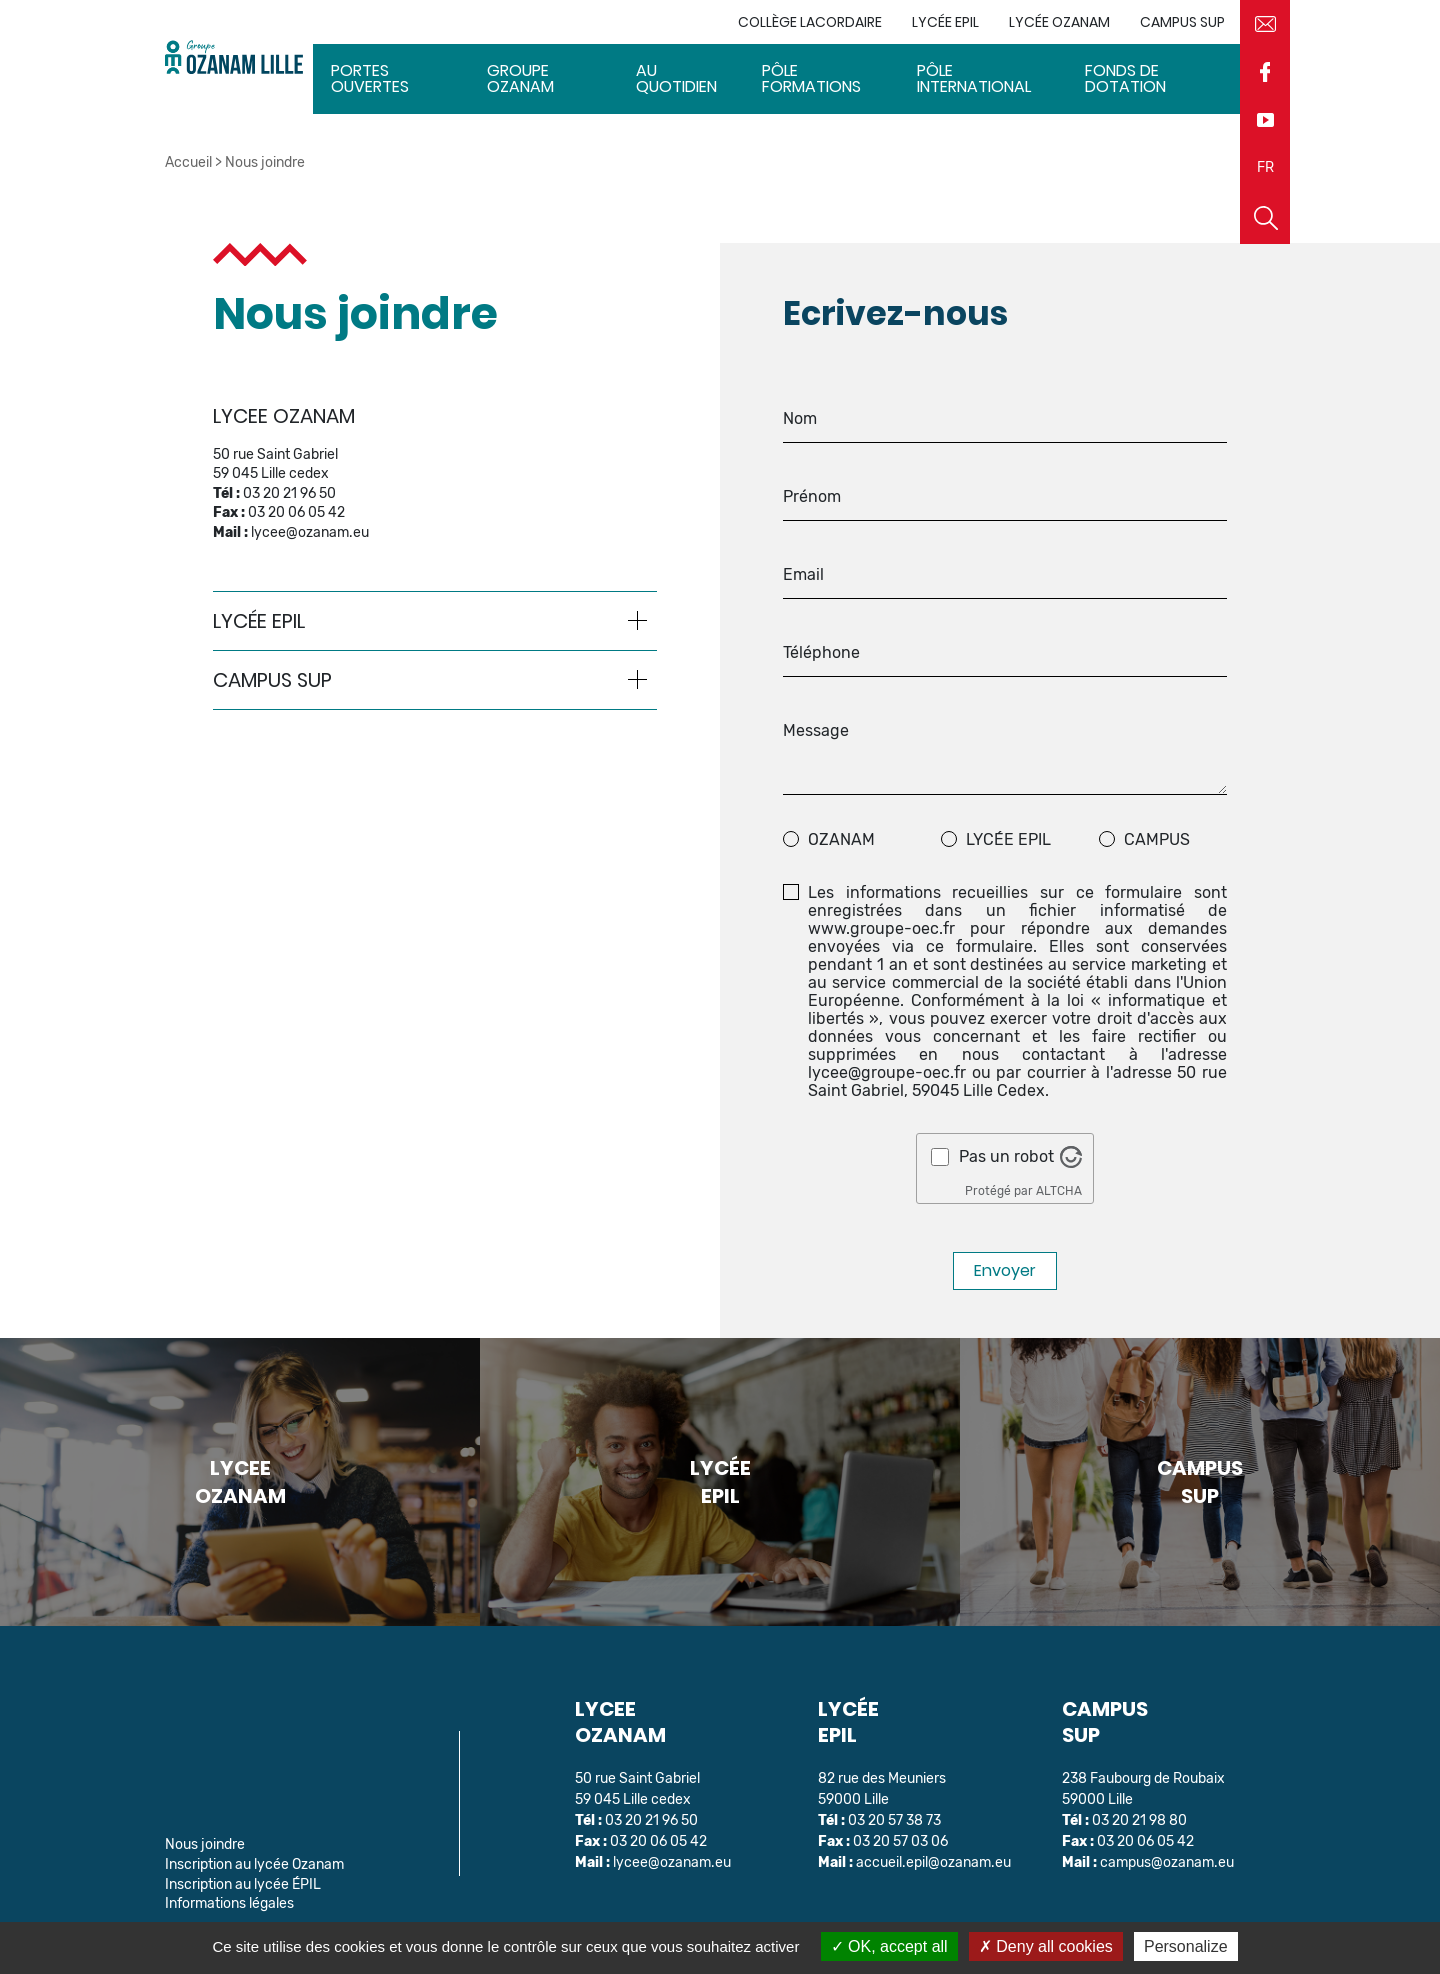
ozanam (841, 840)
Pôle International (974, 78)
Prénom (812, 497)
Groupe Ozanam (520, 78)
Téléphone (821, 653)
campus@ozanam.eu (1167, 1862)
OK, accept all (889, 1946)
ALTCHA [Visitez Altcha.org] (1059, 1191)
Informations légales (229, 1903)
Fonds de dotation (1125, 78)
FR (1265, 167)
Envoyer (1005, 1270)
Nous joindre (205, 1844)
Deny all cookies (1046, 1946)
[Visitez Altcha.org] (1071, 1156)
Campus (1157, 840)
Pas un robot (1006, 1157)
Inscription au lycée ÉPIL (243, 1884)
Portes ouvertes (370, 78)
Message (816, 731)
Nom (800, 419)
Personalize (1186, 1946)
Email (803, 575)
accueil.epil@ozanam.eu (933, 1862)
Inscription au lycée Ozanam (254, 1864)
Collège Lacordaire (810, 22)
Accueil (188, 162)
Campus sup (1182, 22)
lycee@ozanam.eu (310, 532)
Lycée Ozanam (1059, 22)
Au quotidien (676, 78)
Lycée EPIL (945, 22)
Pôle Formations (811, 78)
